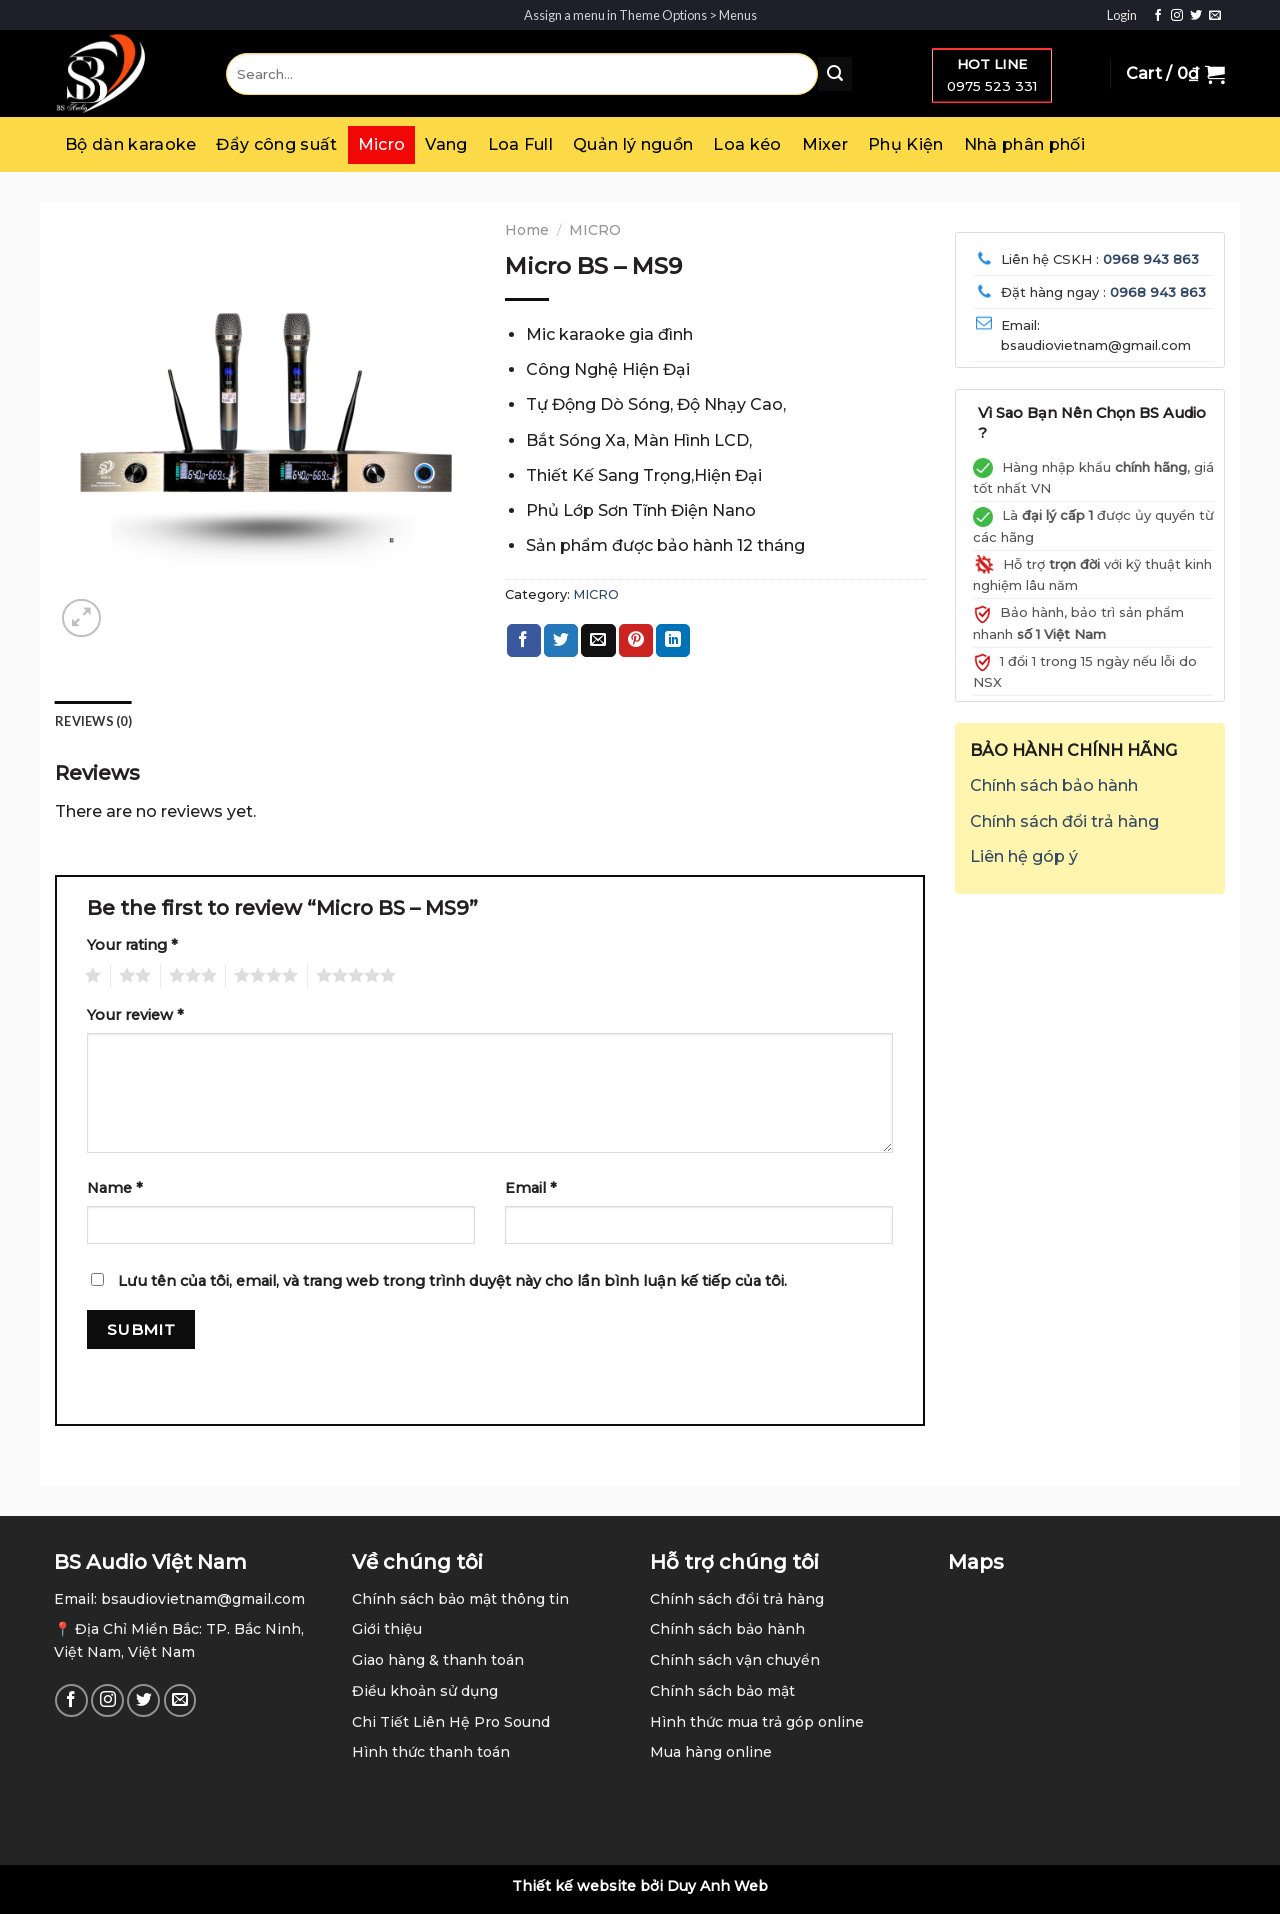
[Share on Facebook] (524, 641)
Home (527, 230)
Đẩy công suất (276, 144)
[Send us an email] (1215, 16)
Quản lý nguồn (633, 144)
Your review (135, 1015)
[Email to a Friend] (598, 641)
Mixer (825, 144)
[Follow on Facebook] (1158, 16)
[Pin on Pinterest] (636, 641)
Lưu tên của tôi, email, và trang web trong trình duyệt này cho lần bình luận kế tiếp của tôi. (452, 1281)
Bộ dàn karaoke (130, 144)
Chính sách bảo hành (1054, 785)
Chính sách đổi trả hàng (1064, 821)
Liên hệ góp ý (1024, 856)
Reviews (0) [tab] (93, 721)
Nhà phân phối (1024, 144)
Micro (382, 144)
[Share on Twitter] (561, 641)
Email (531, 1188)
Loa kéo (747, 144)
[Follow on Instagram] (1177, 16)
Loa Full (521, 144)
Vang (446, 144)
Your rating (132, 945)
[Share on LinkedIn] (673, 641)
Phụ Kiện (906, 144)
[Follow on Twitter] (1196, 16)
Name (115, 1188)
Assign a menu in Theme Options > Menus (640, 15)
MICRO (595, 230)
